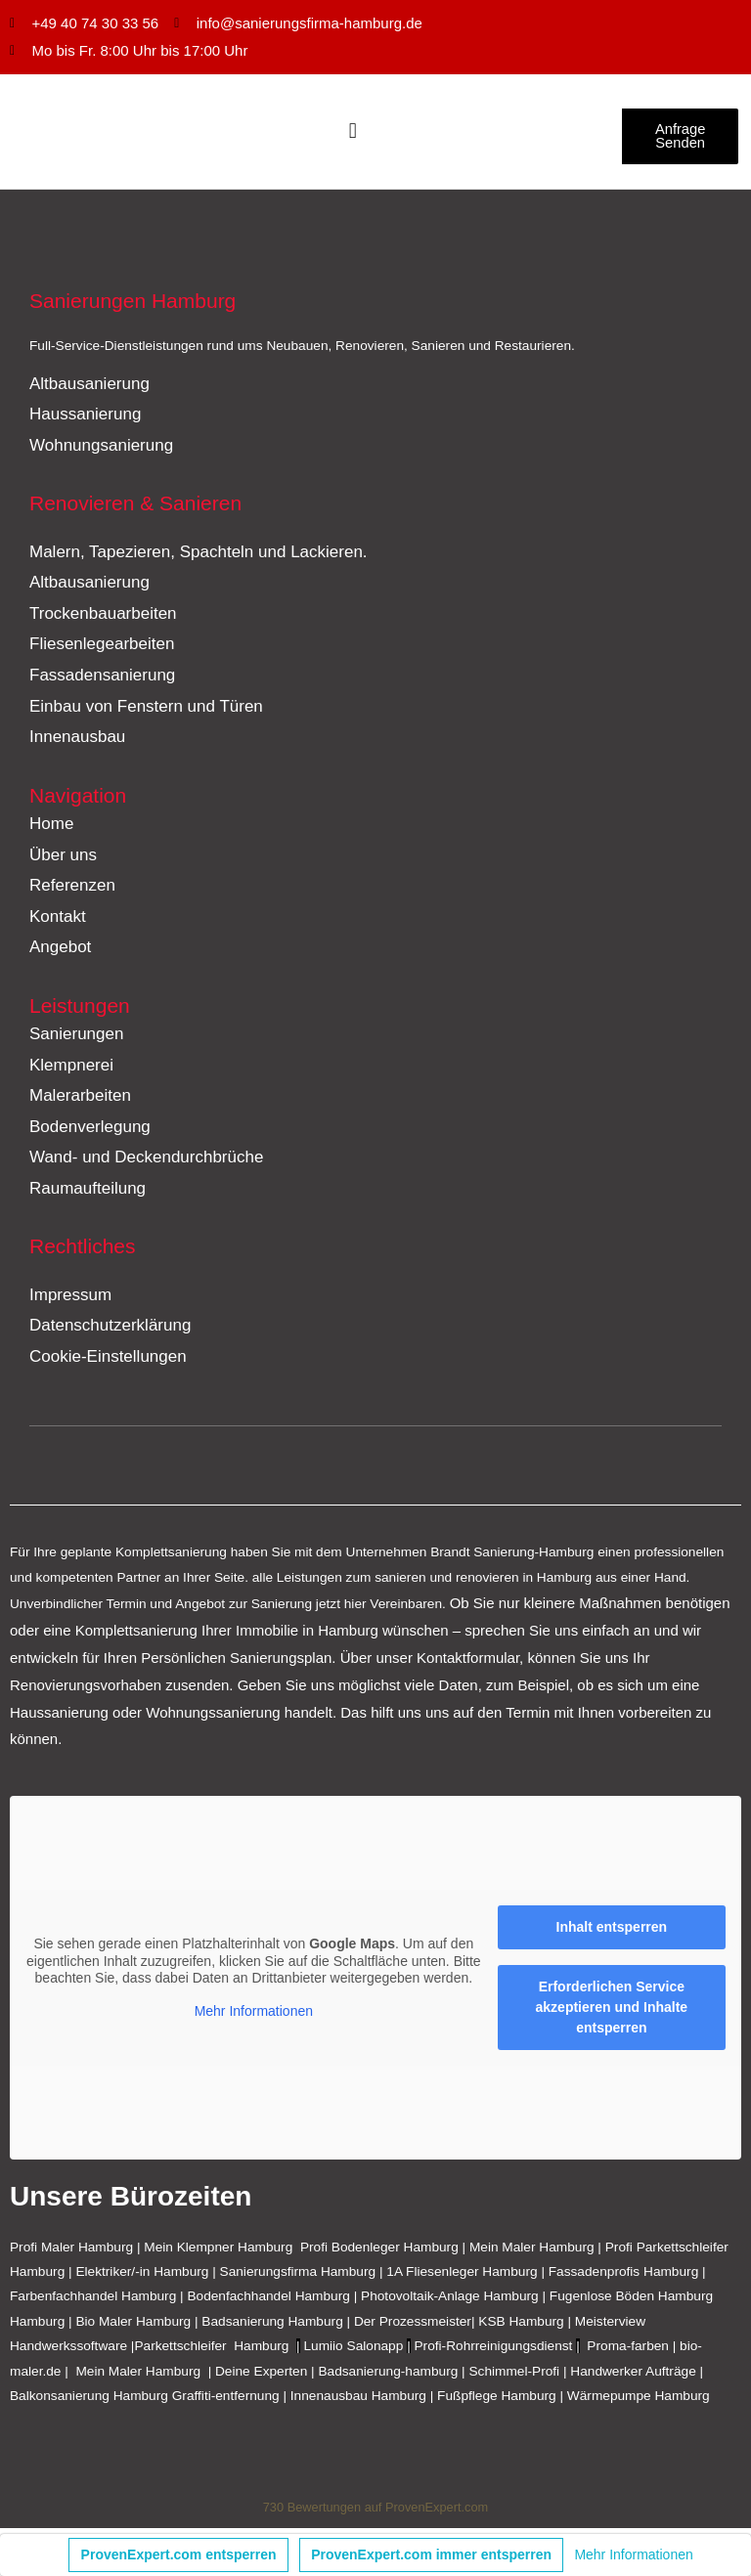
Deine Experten (261, 2375)
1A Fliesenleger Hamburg (463, 2276)
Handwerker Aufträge (632, 2375)
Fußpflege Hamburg (496, 2400)
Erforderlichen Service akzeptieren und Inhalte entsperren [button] (612, 2012)
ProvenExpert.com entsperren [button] (179, 2554)
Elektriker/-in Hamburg (143, 2276)
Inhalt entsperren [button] (612, 1932)
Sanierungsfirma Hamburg (299, 2276)
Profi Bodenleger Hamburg (379, 2251)
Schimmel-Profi (513, 2375)
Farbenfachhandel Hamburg (95, 2300)
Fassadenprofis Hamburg (625, 2276)
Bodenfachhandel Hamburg (270, 2300)
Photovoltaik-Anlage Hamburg (451, 2300)
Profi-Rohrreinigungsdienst (494, 2350)
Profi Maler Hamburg (71, 2251)
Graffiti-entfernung (226, 2400)
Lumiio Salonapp (353, 2350)
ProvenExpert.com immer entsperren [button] (431, 2554)
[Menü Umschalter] (353, 134)
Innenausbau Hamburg (358, 2400)
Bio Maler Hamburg (135, 2326)
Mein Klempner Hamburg (218, 2251)
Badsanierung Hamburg (273, 2326)
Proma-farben (628, 2350)
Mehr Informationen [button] (254, 2015)
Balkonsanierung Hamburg (89, 2400)
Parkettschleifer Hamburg (211, 2350)
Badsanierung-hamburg (388, 2375)
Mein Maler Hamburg (532, 2251)
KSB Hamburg (522, 2326)
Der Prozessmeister (412, 2326)
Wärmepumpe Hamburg (638, 2400)
